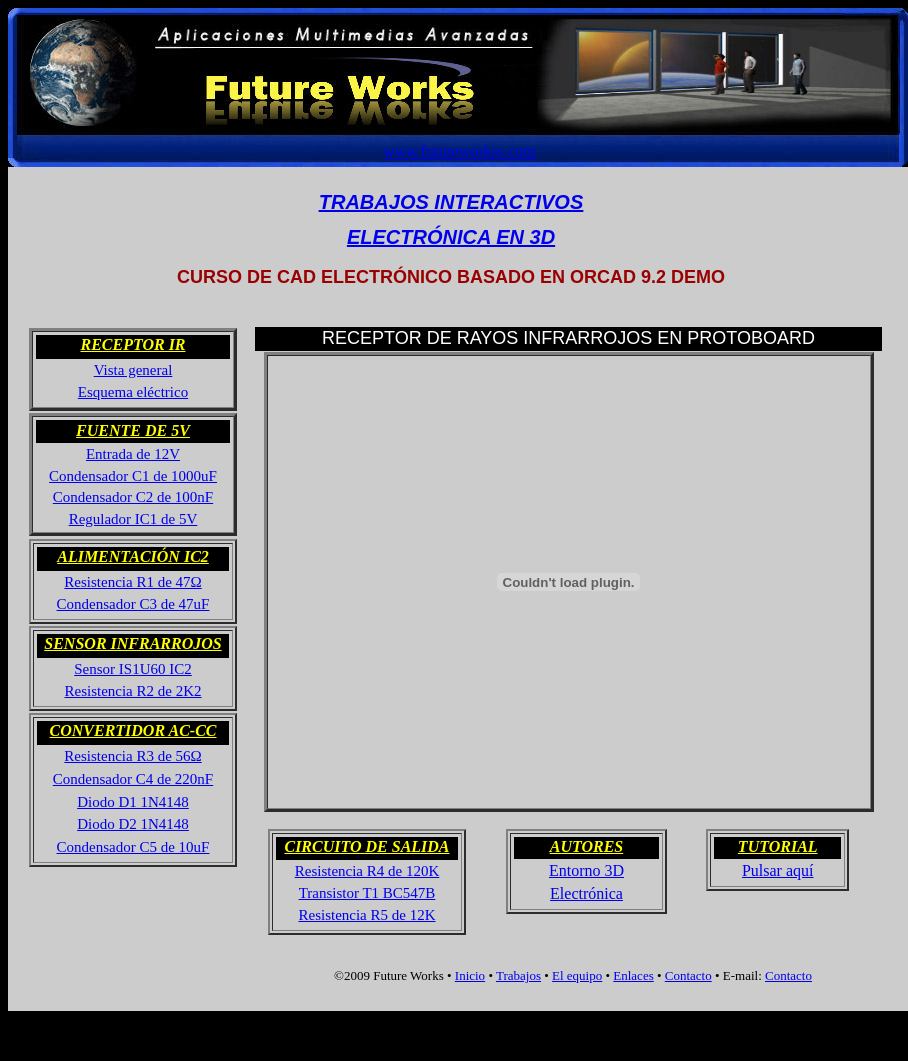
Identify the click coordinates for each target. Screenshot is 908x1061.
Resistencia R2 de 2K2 (132, 691)
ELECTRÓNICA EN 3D (451, 237)
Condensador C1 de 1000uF (133, 476)
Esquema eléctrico (133, 392)
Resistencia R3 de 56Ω (132, 756)
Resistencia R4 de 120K (367, 871)
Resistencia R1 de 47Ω (132, 582)
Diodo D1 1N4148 (133, 802)
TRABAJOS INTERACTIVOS (451, 202)
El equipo (577, 975)
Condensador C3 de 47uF (133, 604)
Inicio (470, 975)
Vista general (133, 370)
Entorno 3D (586, 870)
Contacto (688, 975)
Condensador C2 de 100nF (133, 497)
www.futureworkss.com (459, 151)
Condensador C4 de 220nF (133, 779)
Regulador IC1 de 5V (133, 519)
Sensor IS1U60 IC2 (133, 669)
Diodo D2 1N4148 (133, 824)
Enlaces (633, 975)
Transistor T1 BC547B (367, 893)
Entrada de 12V (133, 454)
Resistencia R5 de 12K (366, 915)
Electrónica (586, 893)
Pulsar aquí (778, 870)
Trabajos (518, 975)
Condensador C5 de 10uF (133, 847)
